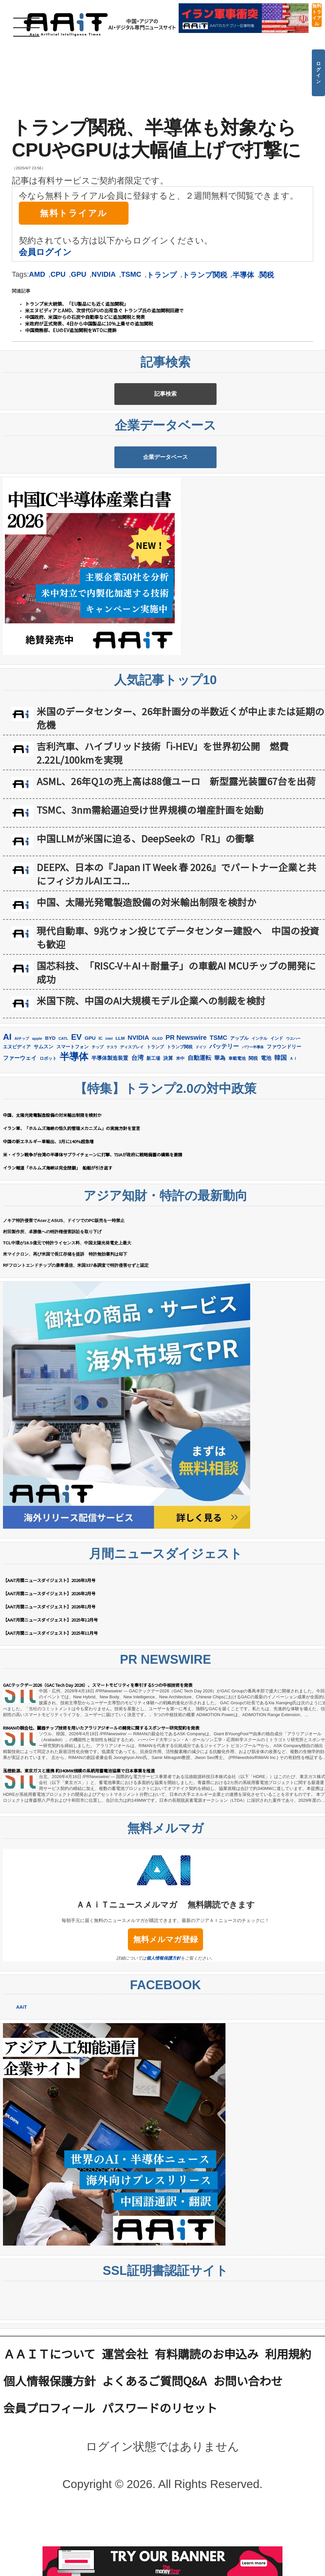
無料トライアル (316, 14)
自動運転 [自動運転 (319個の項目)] (199, 1127)
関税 (266, 275)
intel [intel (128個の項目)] (109, 1108)
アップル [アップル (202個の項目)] (239, 1107)
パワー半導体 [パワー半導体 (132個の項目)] (253, 1116)
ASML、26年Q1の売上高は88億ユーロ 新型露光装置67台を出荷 (176, 850)
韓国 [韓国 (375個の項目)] (280, 1126)
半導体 (243, 275)
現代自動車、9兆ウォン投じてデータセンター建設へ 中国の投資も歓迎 (178, 1006)
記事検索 (165, 411)
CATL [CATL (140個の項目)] (63, 1108)
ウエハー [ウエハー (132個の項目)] (293, 1108)
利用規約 (288, 2422)
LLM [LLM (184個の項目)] (120, 1107)
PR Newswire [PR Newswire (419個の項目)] (186, 1106)
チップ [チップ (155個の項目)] (97, 1116)
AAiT (21, 2076)
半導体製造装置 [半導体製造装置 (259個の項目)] (109, 1127)
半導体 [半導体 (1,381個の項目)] (74, 1125)
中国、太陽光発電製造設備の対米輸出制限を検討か (146, 971)
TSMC (131, 274)
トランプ (162, 275)
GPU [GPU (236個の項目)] (90, 1107)
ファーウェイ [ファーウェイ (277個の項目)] (20, 1127)
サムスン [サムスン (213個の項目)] (43, 1115)
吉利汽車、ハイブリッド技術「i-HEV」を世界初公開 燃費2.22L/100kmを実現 (163, 821)
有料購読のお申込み (206, 2422)
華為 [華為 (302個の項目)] (219, 1127)
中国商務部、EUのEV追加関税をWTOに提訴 (71, 330)
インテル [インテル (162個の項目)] (259, 1107)
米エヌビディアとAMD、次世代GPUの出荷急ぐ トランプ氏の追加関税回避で (104, 310)
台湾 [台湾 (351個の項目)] (137, 1126)
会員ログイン (45, 252)
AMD (37, 274)
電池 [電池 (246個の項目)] (266, 1127)
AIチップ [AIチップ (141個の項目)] (22, 1108)
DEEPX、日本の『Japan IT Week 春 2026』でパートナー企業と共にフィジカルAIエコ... (176, 942)
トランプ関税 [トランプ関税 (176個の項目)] (179, 1116)
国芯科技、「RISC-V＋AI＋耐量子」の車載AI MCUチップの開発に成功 (176, 1041)
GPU (78, 274)
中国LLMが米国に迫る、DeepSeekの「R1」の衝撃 (145, 907)
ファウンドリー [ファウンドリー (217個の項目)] (284, 1115)
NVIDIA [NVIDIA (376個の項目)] (138, 1106)
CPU (58, 274)
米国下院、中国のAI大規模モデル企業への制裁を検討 (151, 1069)
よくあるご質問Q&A (154, 2449)
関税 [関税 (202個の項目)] (253, 1127)
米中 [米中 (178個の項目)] (180, 1127)
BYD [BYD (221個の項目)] (50, 1107)
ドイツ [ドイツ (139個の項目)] (200, 1116)
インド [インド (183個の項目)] (276, 1107)
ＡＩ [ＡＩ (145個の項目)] (293, 1128)
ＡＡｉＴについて (49, 2422)
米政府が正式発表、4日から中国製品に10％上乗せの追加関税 (89, 323)
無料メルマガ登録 (165, 2009)
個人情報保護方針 (163, 2027)
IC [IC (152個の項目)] (101, 1107)
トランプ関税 (204, 275)
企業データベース (165, 509)
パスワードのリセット (159, 2476)
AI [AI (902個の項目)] (7, 1106)
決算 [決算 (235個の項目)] (168, 1127)
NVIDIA (104, 274)
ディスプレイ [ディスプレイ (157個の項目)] (132, 1116)
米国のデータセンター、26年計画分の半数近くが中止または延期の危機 (180, 787)
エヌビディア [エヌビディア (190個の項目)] (17, 1116)
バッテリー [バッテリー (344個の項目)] (224, 1115)
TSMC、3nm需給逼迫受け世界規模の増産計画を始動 (150, 879)
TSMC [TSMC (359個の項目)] (218, 1106)
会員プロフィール (49, 2476)
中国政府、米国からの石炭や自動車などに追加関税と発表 (85, 317)
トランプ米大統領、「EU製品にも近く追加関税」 (76, 303)
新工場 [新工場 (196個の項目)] (153, 1127)
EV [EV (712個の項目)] (76, 1106)
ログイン (318, 72)
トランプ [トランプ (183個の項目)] (155, 1116)
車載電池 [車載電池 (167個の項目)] (237, 1127)
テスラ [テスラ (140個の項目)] (111, 1116)
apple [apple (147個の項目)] (37, 1107)
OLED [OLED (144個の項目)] (157, 1108)
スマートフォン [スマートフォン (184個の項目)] (72, 1116)
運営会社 (125, 2422)
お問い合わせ (247, 2449)
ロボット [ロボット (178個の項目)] (48, 1127)
